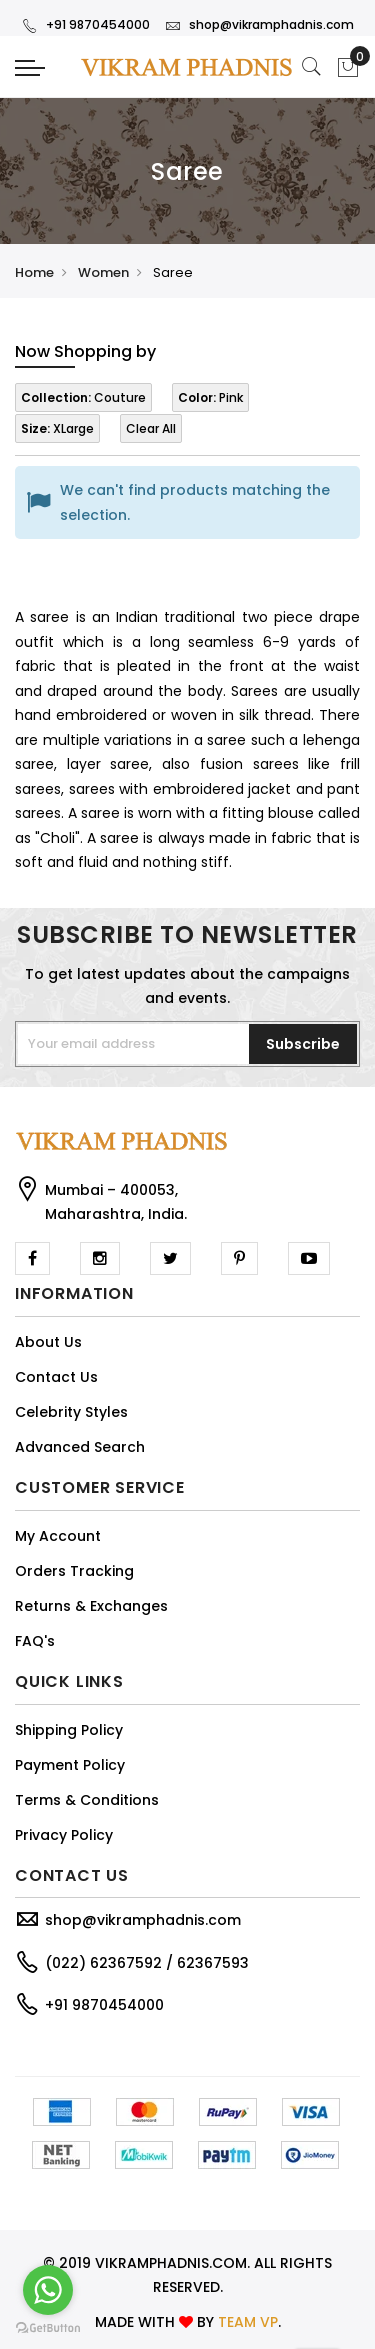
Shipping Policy (69, 1730)
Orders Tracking (74, 1571)
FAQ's (35, 1641)
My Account (58, 1536)
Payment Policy (70, 1765)
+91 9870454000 (86, 24)
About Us (48, 1342)
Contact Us (56, 1377)
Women (103, 272)
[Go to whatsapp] (48, 2290)
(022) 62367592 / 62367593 (147, 1963)
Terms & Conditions (87, 1800)
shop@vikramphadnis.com (259, 24)
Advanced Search (80, 1447)
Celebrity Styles (71, 1412)
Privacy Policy (64, 1835)
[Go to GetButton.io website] (48, 2328)
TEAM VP (248, 2322)
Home (34, 272)
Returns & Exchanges (91, 1606)
